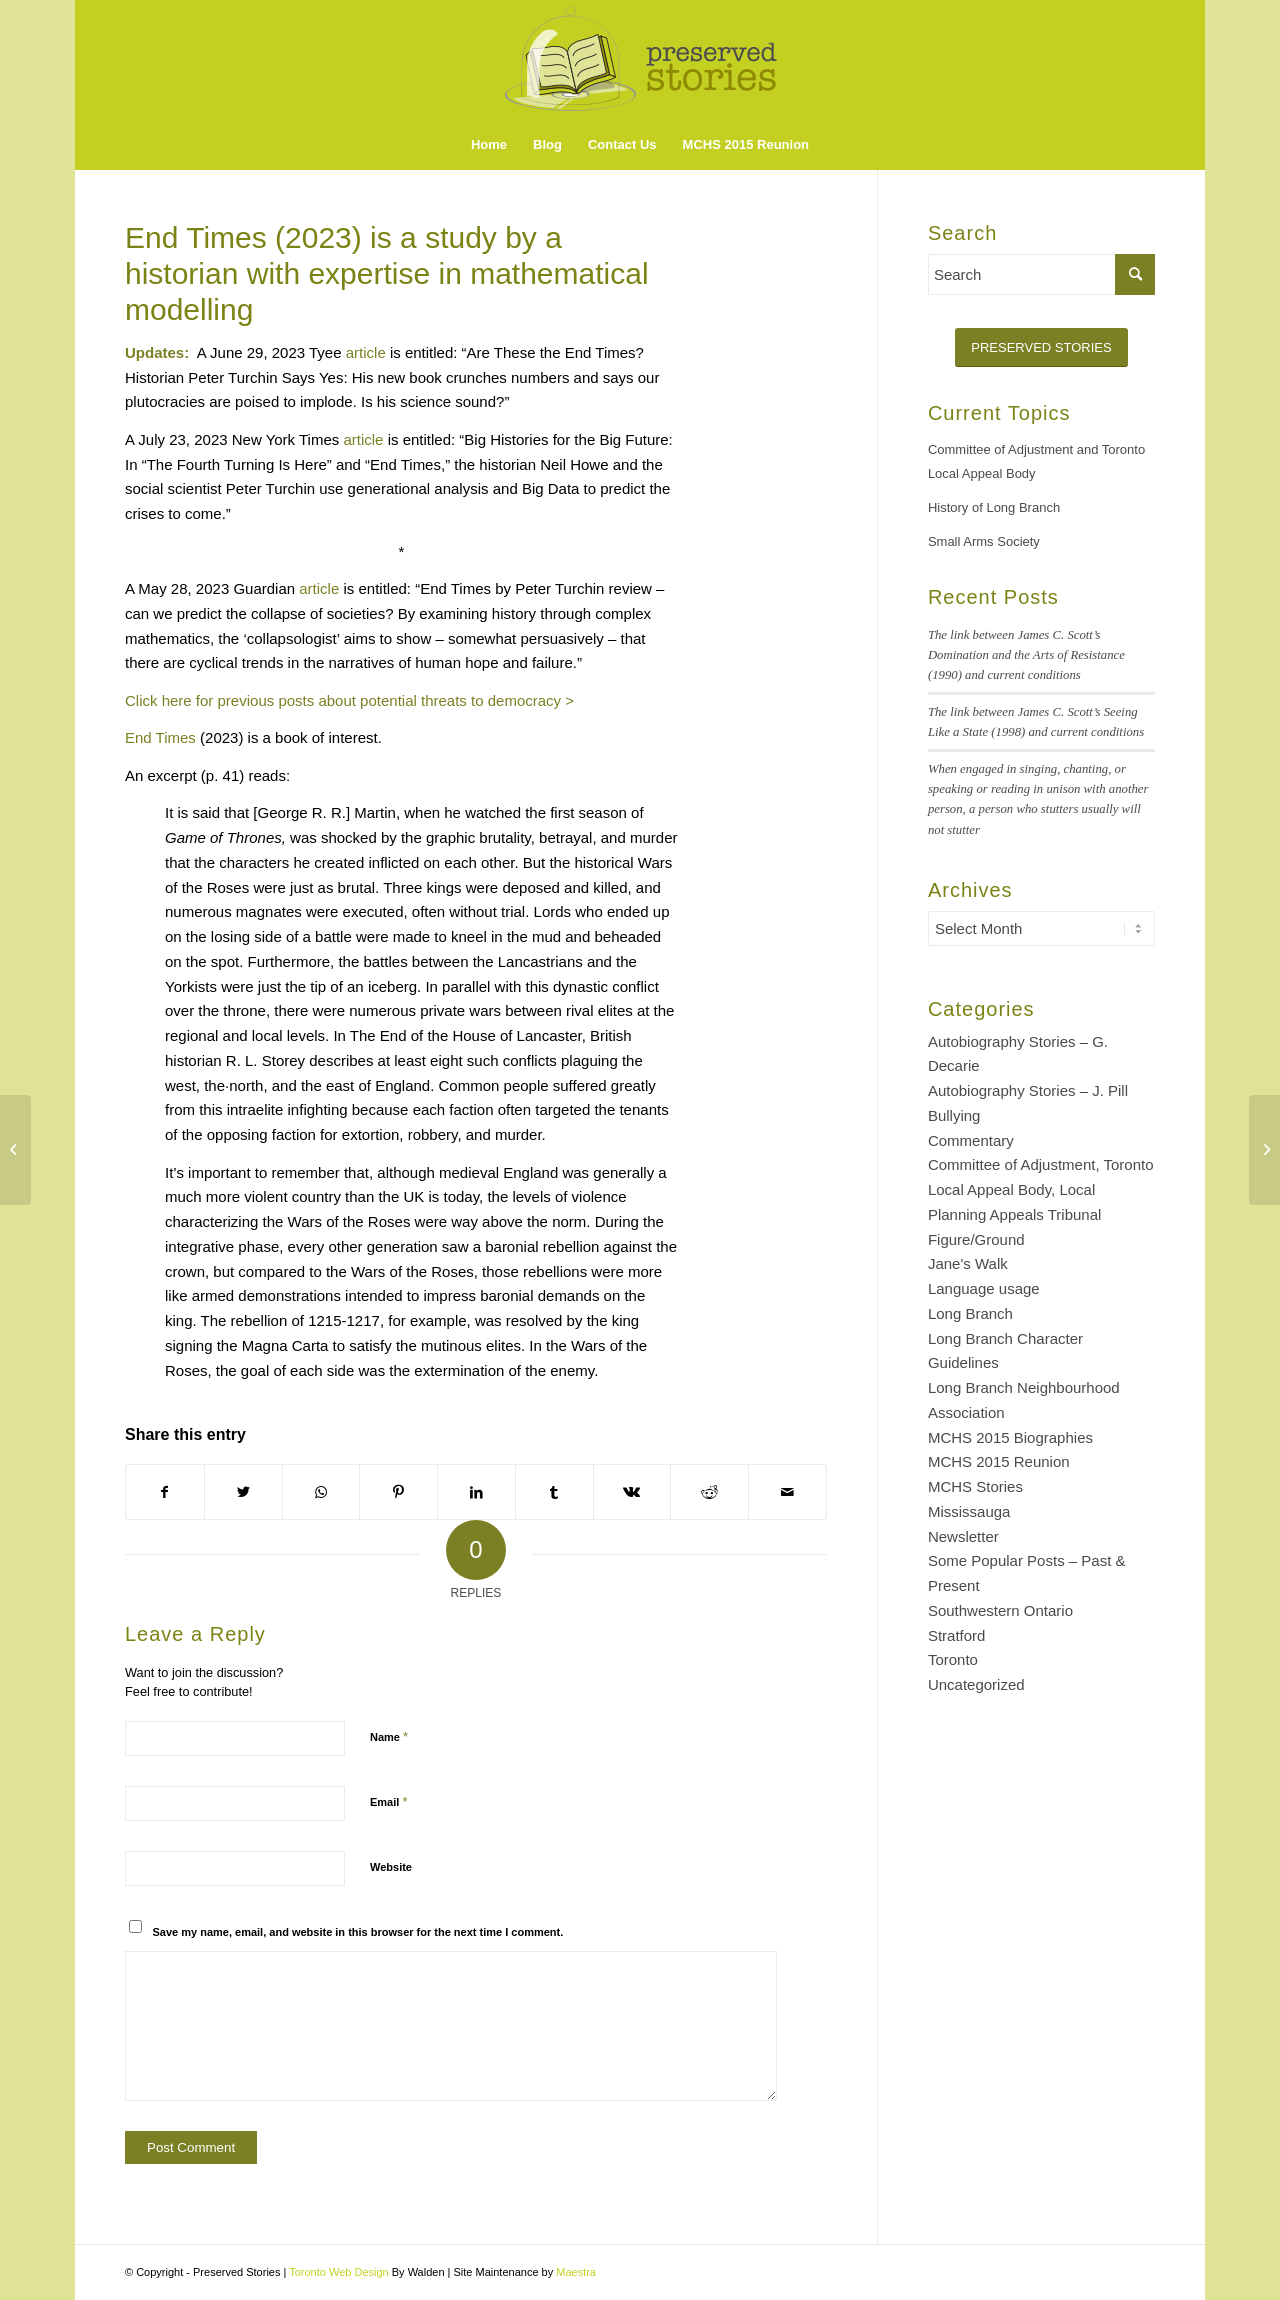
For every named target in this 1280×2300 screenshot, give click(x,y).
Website (391, 1867)
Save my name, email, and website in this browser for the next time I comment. (358, 1932)
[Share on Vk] (632, 1492)
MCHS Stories (975, 1486)
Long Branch (970, 1313)
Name (389, 1736)
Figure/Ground (976, 1239)
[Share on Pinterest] (398, 1492)
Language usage (984, 1288)
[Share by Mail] (787, 1492)
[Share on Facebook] (165, 1492)
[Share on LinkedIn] (476, 1492)
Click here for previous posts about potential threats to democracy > (349, 700)
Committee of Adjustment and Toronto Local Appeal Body (1036, 462)
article (366, 352)
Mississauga (969, 1511)
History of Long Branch (994, 507)
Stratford (957, 1635)
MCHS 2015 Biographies (1010, 1437)
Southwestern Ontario (1000, 1610)
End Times (160, 737)
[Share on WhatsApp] (321, 1492)
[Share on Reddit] (709, 1492)
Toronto (953, 1659)
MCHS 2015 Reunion (999, 1461)
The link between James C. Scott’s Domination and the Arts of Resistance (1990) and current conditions (1026, 655)
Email (388, 1801)
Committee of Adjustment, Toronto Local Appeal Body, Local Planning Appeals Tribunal (1041, 1189)
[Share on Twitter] (243, 1492)
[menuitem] (489, 145)
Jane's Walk (968, 1263)
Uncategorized (976, 1684)
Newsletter (963, 1536)
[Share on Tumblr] (554, 1492)
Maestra (576, 2272)
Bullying (954, 1115)
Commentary (971, 1140)
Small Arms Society (984, 541)
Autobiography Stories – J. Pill (1028, 1090)
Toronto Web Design (338, 2272)
